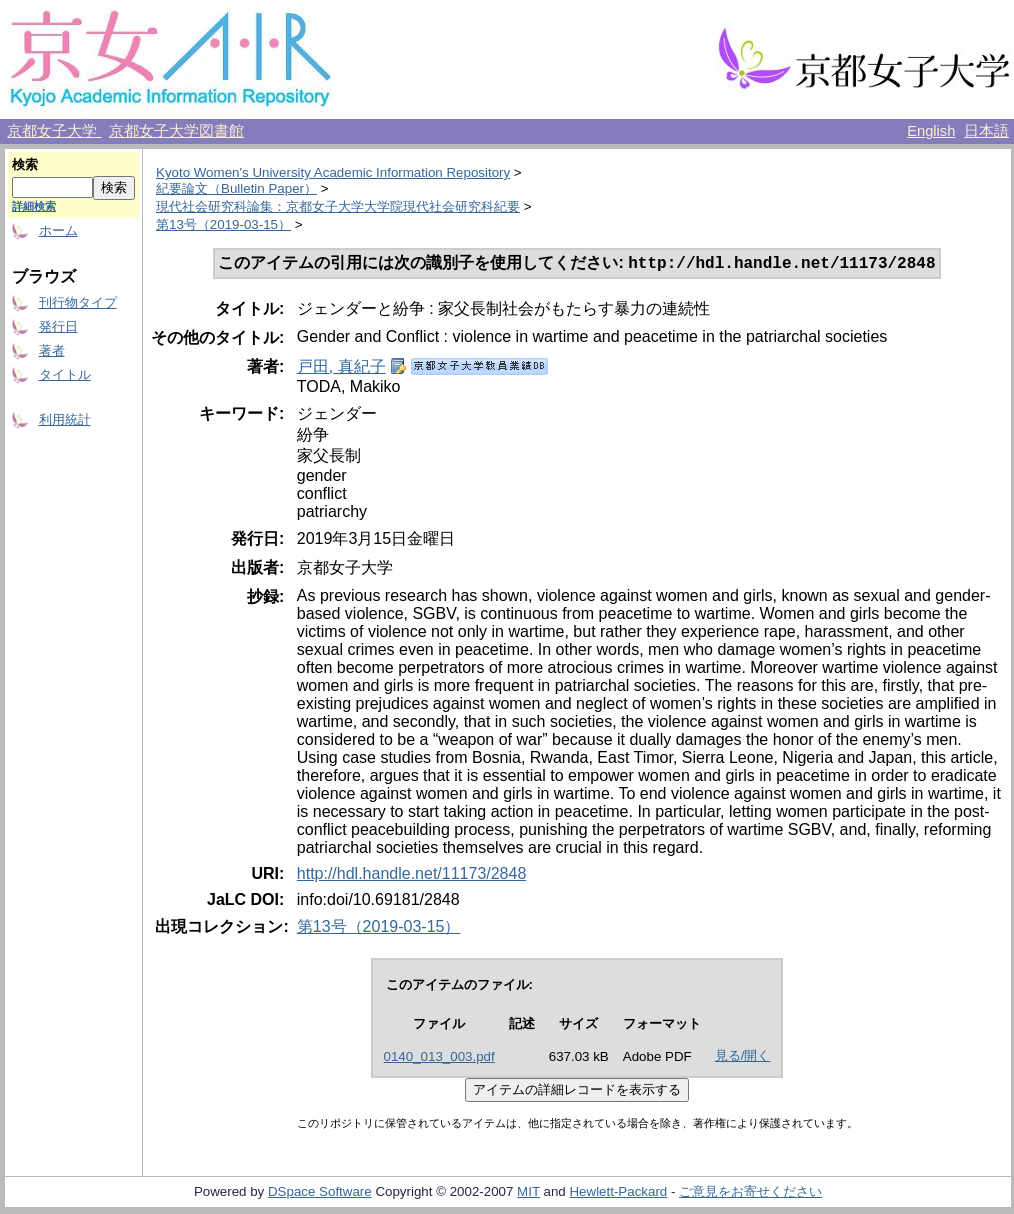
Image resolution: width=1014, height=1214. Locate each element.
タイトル (65, 374)
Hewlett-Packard (618, 1193)
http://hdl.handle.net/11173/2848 (412, 875)
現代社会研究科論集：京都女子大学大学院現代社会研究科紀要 (338, 206)
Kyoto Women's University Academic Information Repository (333, 172)
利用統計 (65, 419)
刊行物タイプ (78, 302)
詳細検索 (34, 206)
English (931, 131)
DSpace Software (320, 1193)
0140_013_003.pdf (439, 1058)
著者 (52, 350)
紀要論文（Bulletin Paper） (236, 188)
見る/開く (743, 1057)
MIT (528, 1193)
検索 (25, 164)
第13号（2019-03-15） (223, 224)
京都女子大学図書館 (176, 131)
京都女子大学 (54, 131)
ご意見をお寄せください (750, 1193)
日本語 (986, 131)
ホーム (58, 230)
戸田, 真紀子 (341, 368)
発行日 (58, 326)
